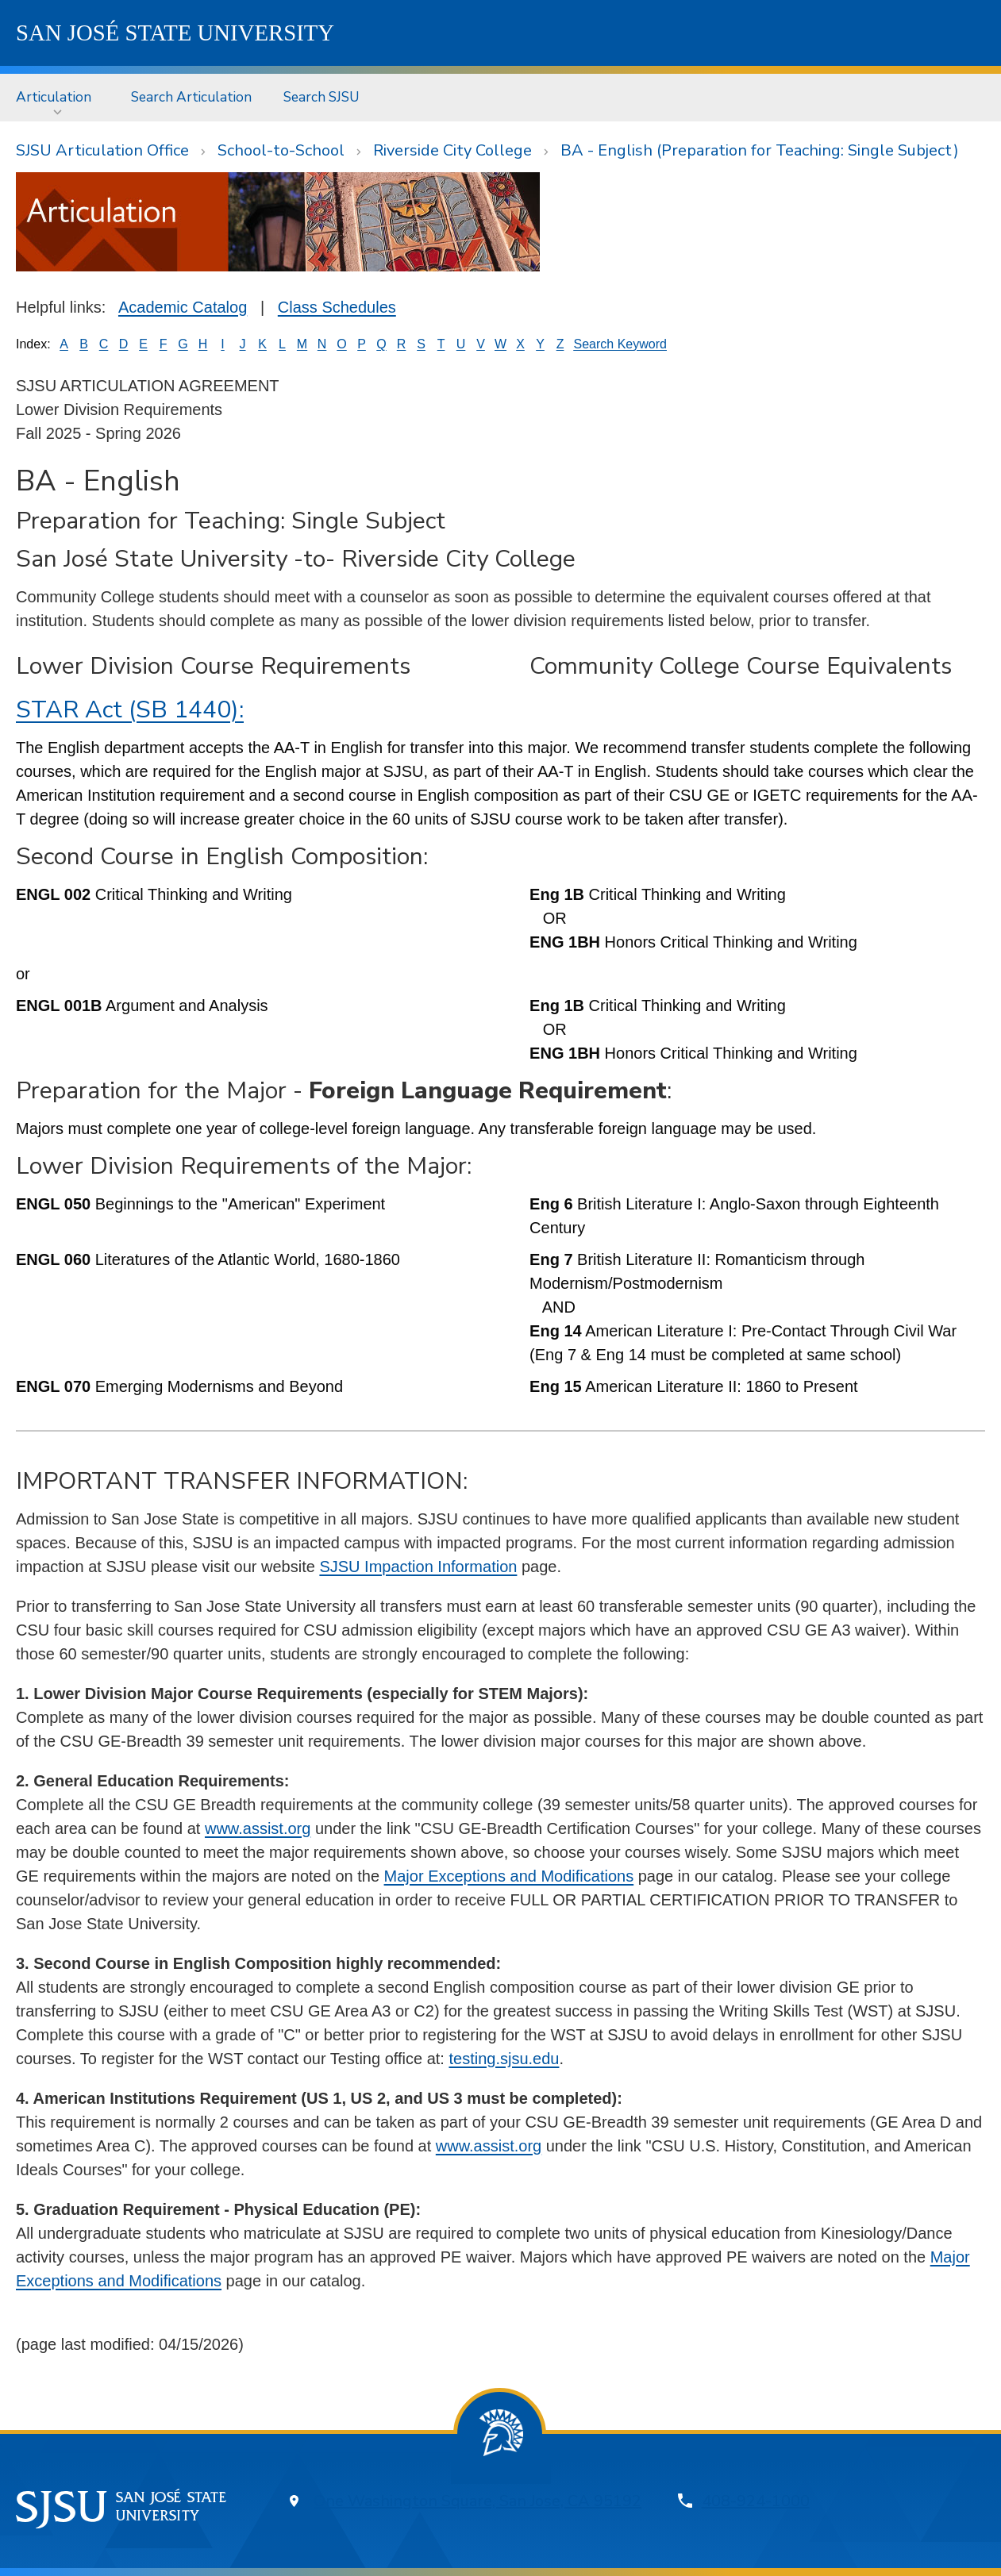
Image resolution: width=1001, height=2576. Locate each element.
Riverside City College (452, 150)
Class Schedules (337, 307)
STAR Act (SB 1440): (130, 710)
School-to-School (281, 150)
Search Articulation (191, 96)
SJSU (175, 32)
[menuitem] (57, 97)
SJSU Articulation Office (102, 150)
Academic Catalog (182, 307)
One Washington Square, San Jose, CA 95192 (477, 2501)
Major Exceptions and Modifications (509, 1876)
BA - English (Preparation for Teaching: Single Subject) (759, 150)
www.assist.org (257, 1828)
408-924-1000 (756, 2501)
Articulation (53, 96)
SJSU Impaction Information (418, 1566)
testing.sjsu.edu (504, 2058)
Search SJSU (321, 96)
